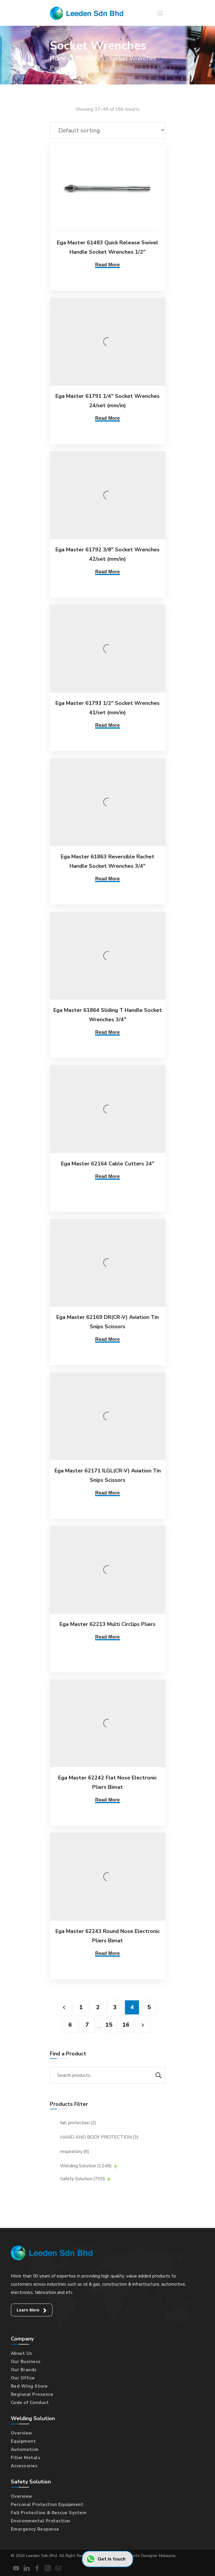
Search (158, 2075)
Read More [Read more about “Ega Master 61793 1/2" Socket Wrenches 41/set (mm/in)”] (107, 725)
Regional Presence (32, 2394)
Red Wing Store (29, 2386)
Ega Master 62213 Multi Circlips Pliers (107, 1624)
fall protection (78, 2123)
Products (87, 58)
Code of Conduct (30, 2402)
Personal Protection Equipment (47, 2504)
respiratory (74, 2151)
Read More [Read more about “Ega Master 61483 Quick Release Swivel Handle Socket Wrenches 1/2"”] (107, 264)
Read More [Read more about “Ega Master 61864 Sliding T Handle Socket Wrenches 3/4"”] (107, 1032)
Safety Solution (82, 2179)
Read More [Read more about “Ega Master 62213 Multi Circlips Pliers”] (107, 1636)
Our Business (26, 2361)
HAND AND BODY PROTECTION (99, 2137)
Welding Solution (86, 2166)
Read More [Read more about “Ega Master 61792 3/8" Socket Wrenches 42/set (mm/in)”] (107, 571)
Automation (25, 2449)
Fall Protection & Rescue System (49, 2513)
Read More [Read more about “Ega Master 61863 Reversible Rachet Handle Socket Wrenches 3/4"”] (107, 878)
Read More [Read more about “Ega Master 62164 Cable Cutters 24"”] (107, 1176)
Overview (21, 2433)
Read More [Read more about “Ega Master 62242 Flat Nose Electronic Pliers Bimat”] (107, 1799)
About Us (21, 2353)
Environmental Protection (40, 2521)
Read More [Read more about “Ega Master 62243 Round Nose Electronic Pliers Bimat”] (107, 1953)
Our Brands (24, 2370)
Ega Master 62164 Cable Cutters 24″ (107, 1163)
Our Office (23, 2378)
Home (58, 58)
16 (125, 2025)
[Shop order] (107, 130)
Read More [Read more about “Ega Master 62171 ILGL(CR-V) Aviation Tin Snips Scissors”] (107, 1492)
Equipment (23, 2441)
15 (108, 2025)
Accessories (24, 2466)
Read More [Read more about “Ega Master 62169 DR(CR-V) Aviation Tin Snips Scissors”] (107, 1339)
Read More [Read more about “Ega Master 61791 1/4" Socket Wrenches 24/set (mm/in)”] (107, 418)
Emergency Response (35, 2529)
